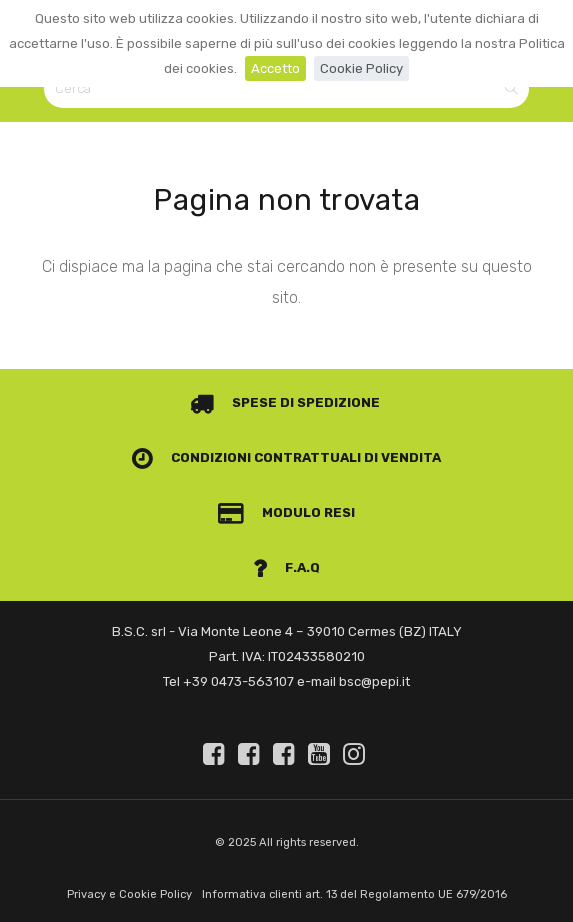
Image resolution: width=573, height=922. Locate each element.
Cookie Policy (361, 68)
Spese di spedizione (285, 402)
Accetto (275, 68)
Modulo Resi (287, 512)
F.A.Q (287, 567)
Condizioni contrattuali (247, 457)
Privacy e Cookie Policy (129, 894)
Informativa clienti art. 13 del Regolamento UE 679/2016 (354, 894)
